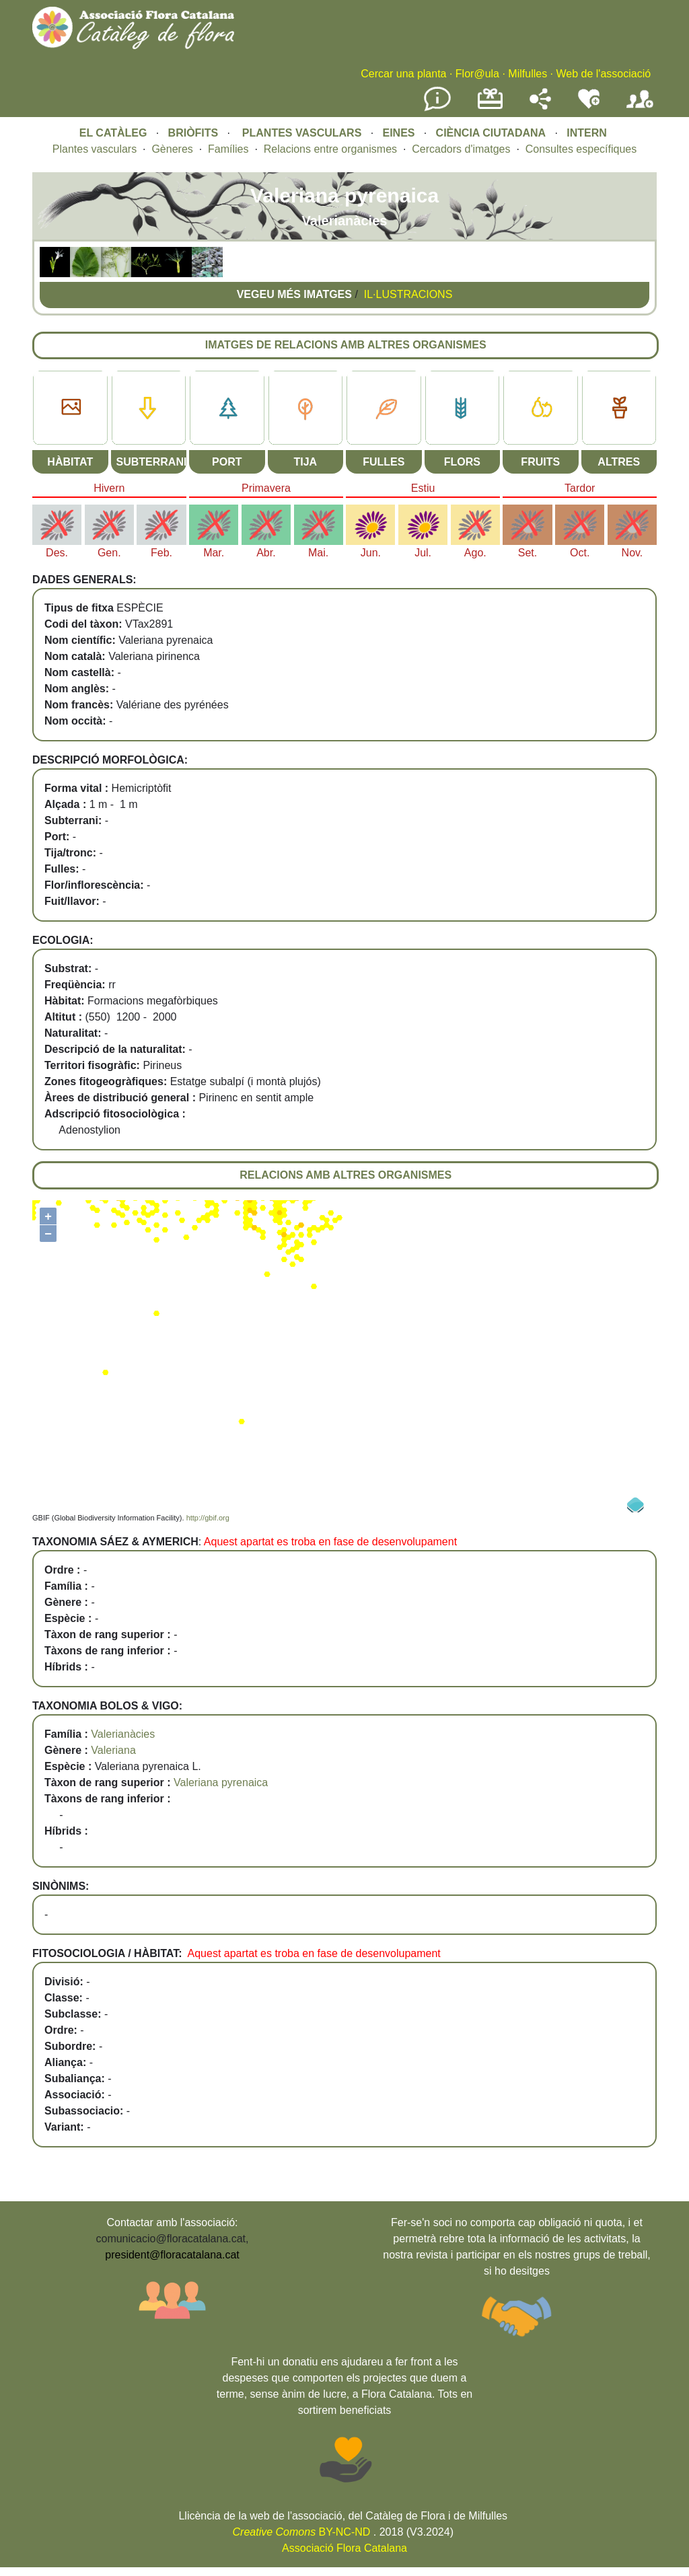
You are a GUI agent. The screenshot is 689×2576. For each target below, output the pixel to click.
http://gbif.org (207, 1518)
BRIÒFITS (194, 133)
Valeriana (113, 1750)
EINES (398, 133)
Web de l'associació (603, 73)
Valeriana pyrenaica (221, 1782)
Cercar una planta (403, 73)
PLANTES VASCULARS (302, 133)
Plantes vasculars (94, 149)
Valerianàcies (123, 1734)
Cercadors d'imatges (461, 149)
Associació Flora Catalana (344, 2548)
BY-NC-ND (302, 2532)
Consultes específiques (581, 149)
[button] (55, 273)
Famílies (228, 149)
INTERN (587, 133)
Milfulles (527, 73)
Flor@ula (477, 73)
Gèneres (171, 149)
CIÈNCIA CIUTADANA (491, 133)
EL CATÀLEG (113, 133)
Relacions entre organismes (330, 149)
